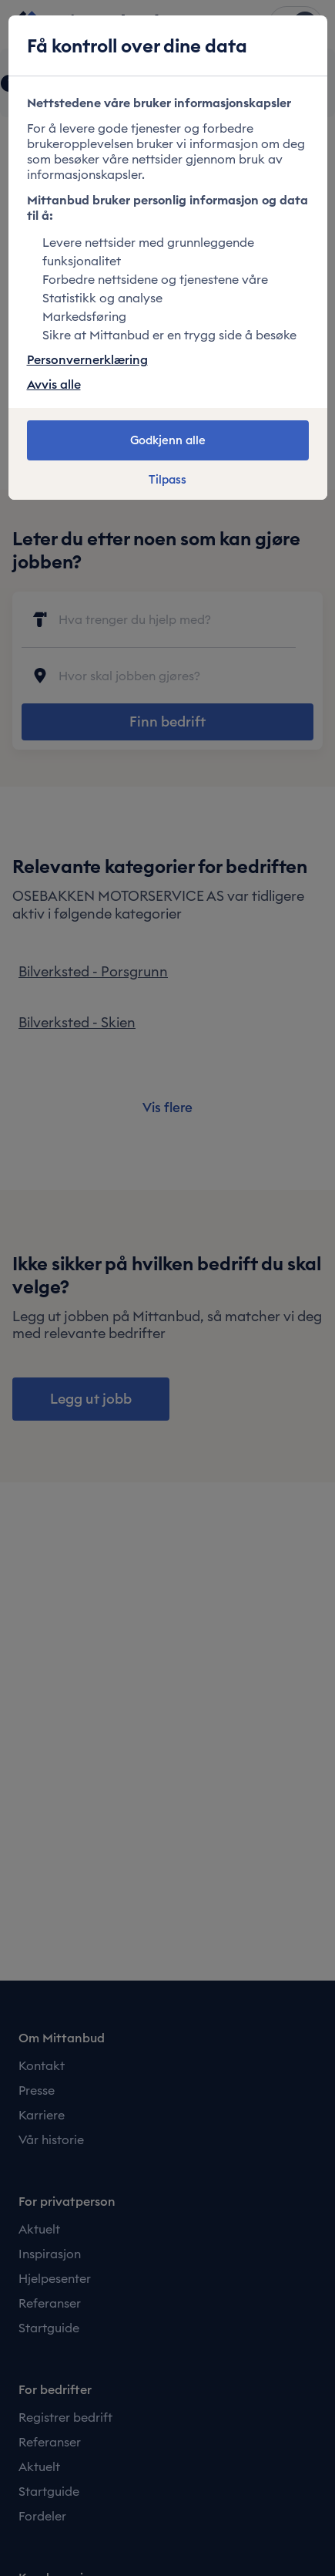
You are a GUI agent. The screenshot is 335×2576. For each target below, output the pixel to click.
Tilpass (167, 480)
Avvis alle (54, 384)
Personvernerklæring (87, 359)
